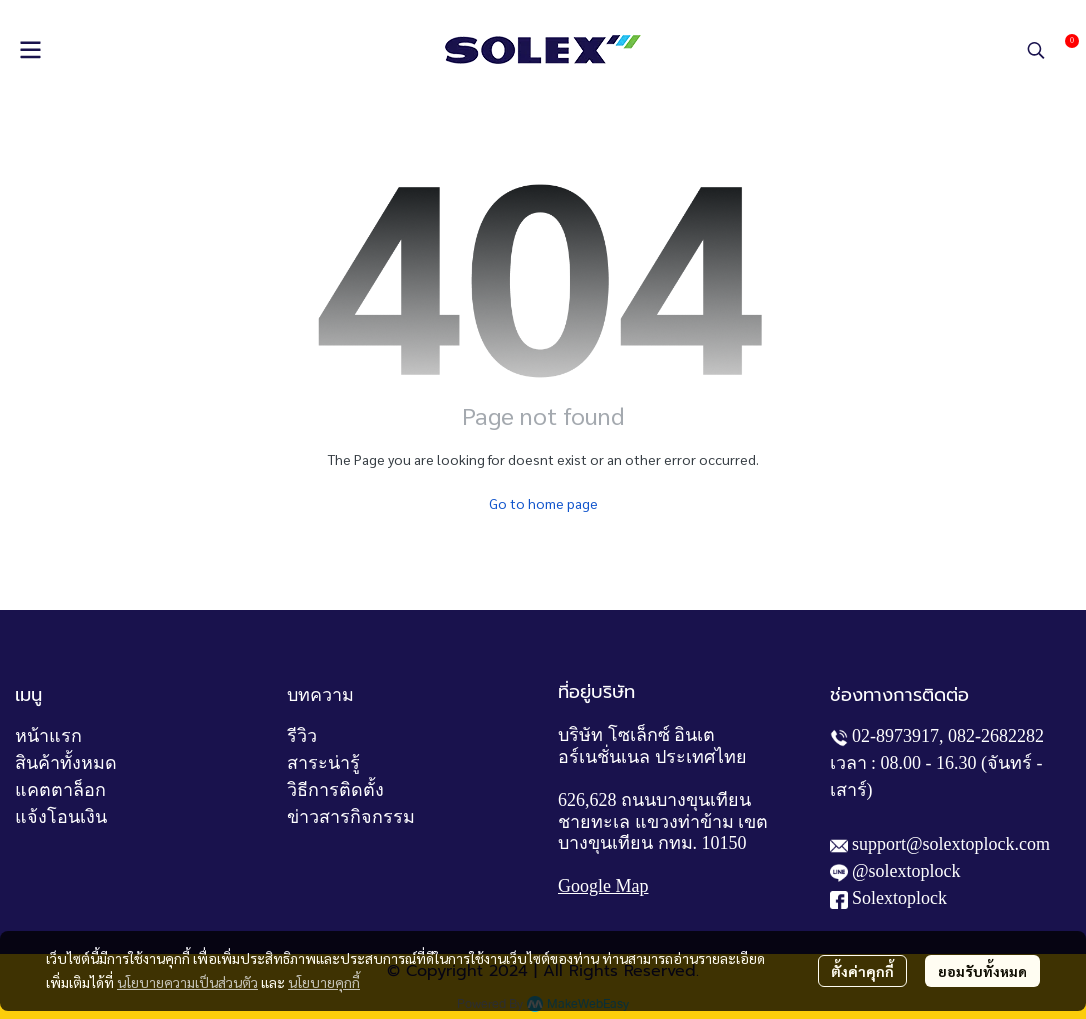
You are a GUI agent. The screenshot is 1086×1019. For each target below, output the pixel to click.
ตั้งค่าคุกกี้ (862, 971)
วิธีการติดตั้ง (335, 790)
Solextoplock (899, 898)
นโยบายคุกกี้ (324, 982)
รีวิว (302, 736)
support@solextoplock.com (951, 844)
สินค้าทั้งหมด (66, 763)
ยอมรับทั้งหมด (982, 971)
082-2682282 (996, 736)
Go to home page (543, 503)
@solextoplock (906, 871)
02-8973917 (895, 736)
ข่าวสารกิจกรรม (351, 817)
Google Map (603, 886)
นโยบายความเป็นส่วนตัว (187, 982)
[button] (1036, 50)
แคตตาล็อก (60, 790)
